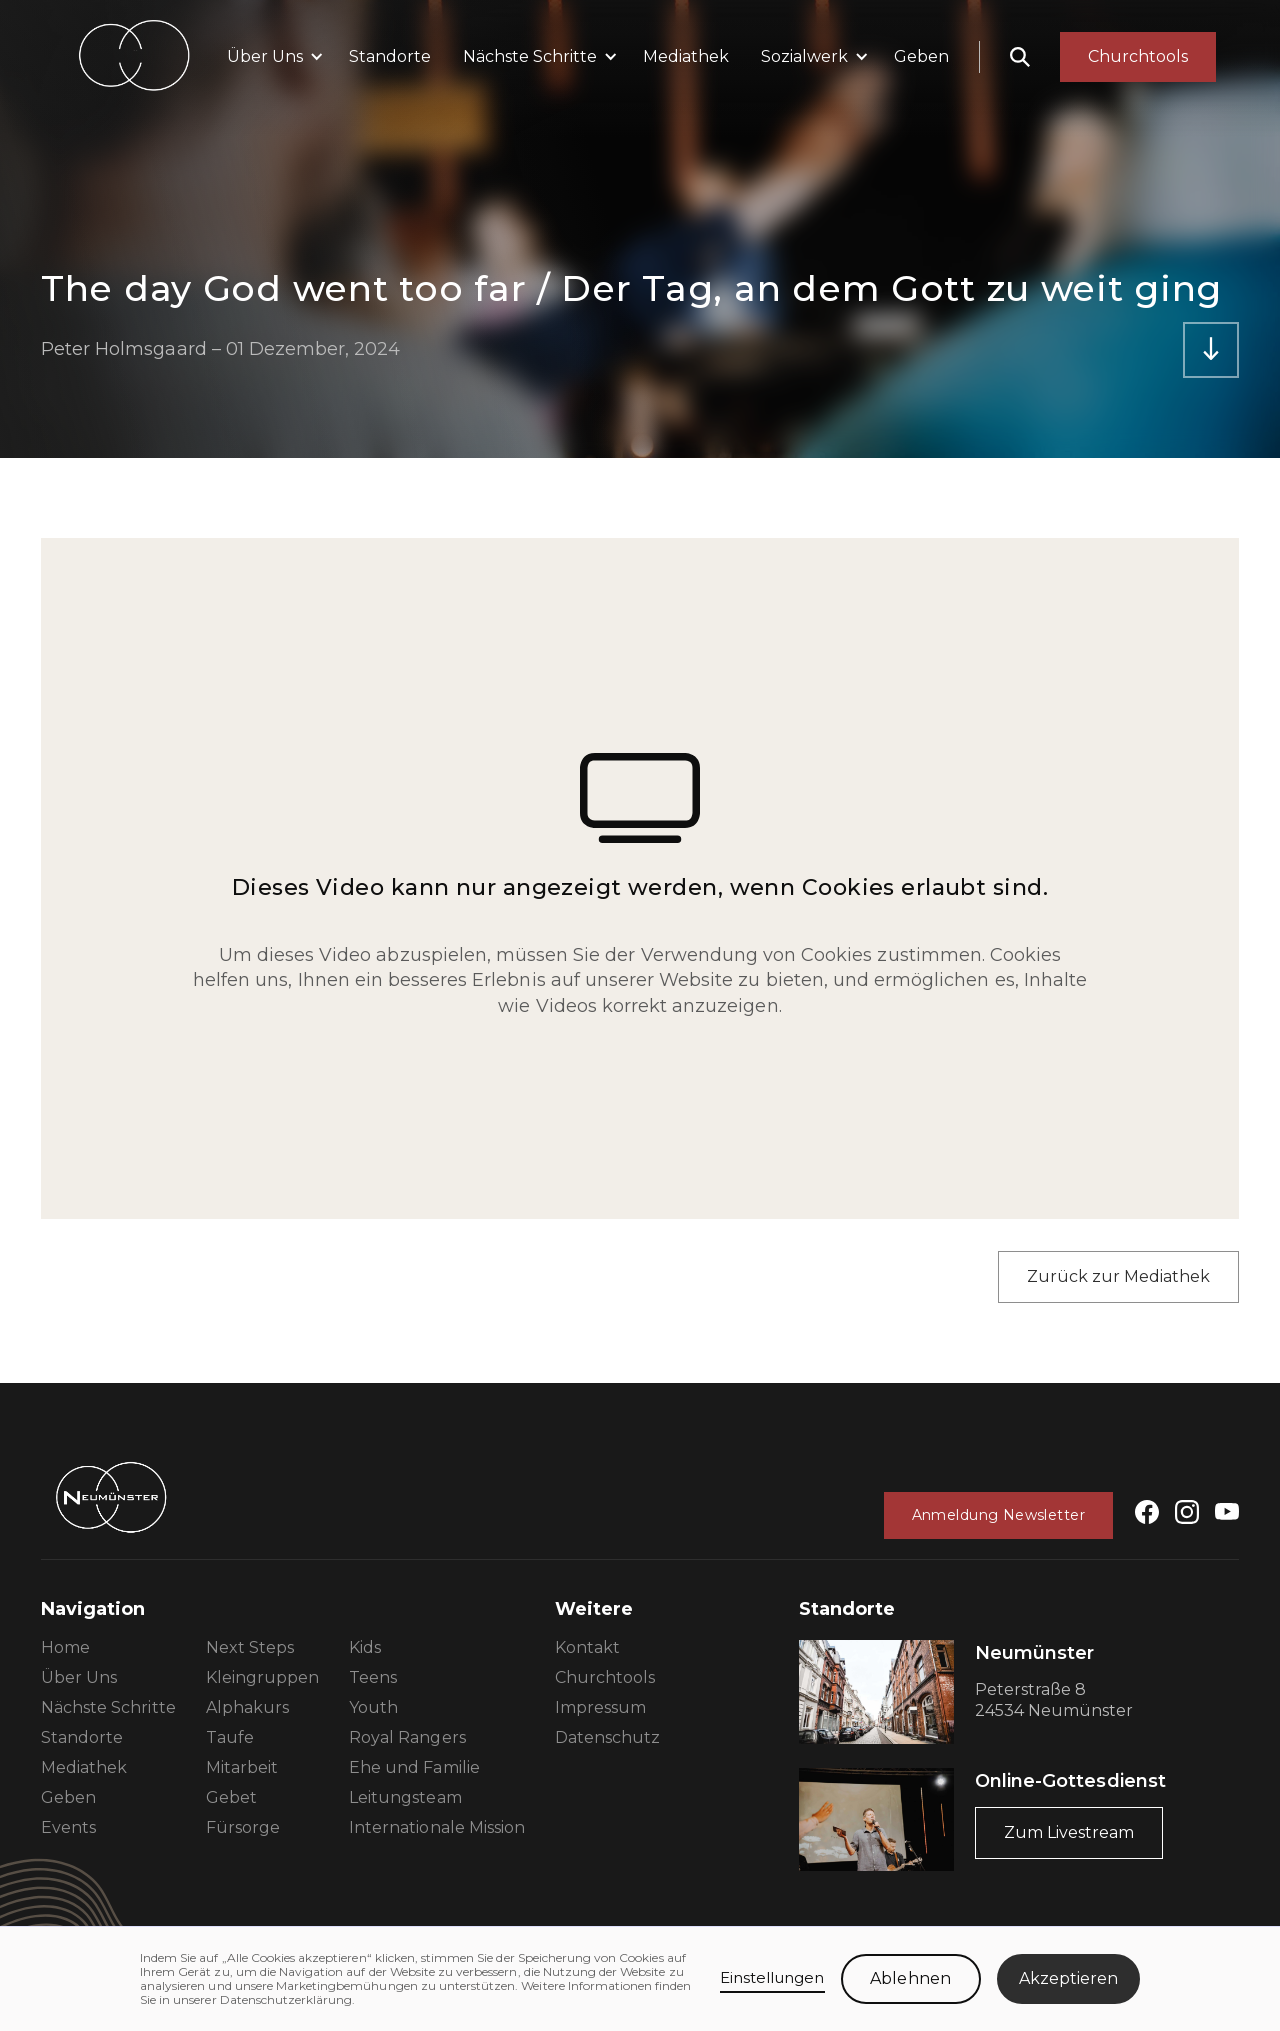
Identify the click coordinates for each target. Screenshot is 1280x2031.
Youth (373, 1707)
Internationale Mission (437, 1827)
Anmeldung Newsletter (998, 1515)
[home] (134, 56)
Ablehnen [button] (910, 1978)
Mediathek (686, 56)
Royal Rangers (407, 1737)
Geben (921, 56)
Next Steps (250, 1647)
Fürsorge (243, 1827)
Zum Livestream (1069, 1832)
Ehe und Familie (414, 1767)
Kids (365, 1647)
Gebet (231, 1797)
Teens (373, 1677)
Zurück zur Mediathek (1118, 1276)
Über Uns (79, 1677)
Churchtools (605, 1677)
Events (68, 1827)
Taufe (230, 1737)
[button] (272, 57)
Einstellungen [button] (772, 1977)
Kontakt (587, 1647)
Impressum (600, 1707)
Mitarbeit (242, 1767)
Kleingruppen (262, 1677)
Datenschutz (607, 1737)
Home (65, 1647)
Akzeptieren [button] (1068, 1978)
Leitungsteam (405, 1797)
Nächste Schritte (108, 1707)
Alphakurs (247, 1707)
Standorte (390, 56)
